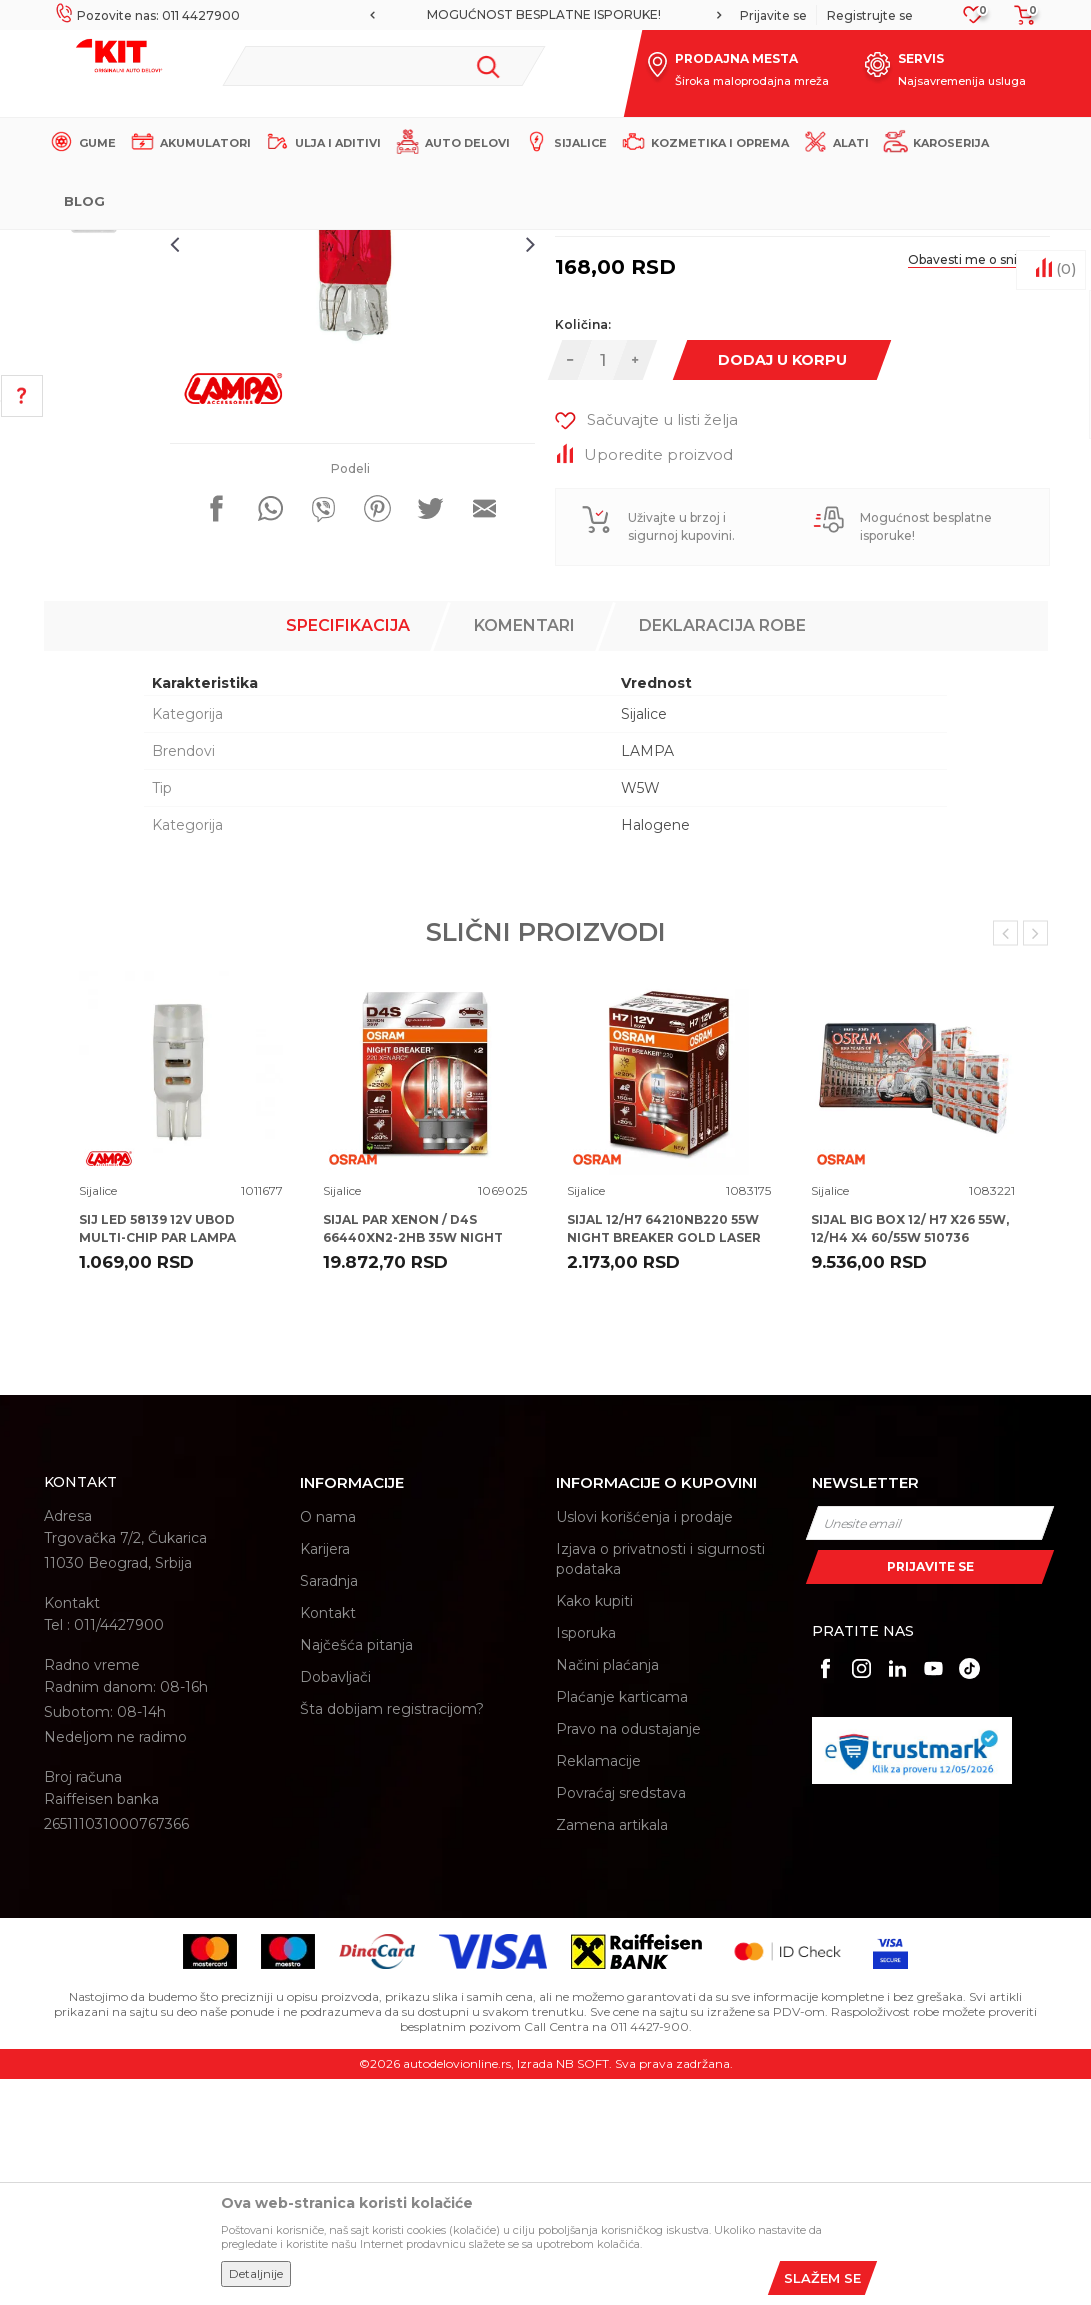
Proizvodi (338, 246)
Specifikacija (348, 851)
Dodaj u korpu (787, 600)
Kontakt (328, 1840)
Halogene (655, 1051)
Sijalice (399, 246)
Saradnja (329, 1808)
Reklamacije (598, 1988)
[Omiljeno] (973, 20)
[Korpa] (1019, 21)
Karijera (325, 1776)
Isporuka (586, 1860)
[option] (545, 15)
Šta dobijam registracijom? (392, 1936)
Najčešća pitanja (356, 1872)
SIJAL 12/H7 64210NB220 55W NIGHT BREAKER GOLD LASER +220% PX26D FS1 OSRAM (664, 1463)
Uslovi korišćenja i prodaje (644, 1744)
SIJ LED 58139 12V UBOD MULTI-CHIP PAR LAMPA (157, 1454)
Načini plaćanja (607, 1892)
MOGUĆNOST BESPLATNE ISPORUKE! (544, 14)
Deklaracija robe (722, 851)
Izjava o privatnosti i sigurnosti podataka (660, 1786)
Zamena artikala (612, 2052)
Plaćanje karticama (622, 1924)
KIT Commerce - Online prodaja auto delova (170, 246)
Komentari (524, 851)
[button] (384, 66)
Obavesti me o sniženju (967, 500)
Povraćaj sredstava (621, 2020)
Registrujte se (870, 15)
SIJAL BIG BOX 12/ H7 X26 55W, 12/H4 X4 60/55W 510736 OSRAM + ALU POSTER (910, 1463)
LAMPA (647, 977)
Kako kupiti (594, 1828)
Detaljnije (256, 2273)
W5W (640, 1014)
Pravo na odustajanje (628, 1956)
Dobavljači (335, 1904)
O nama (328, 1744)
